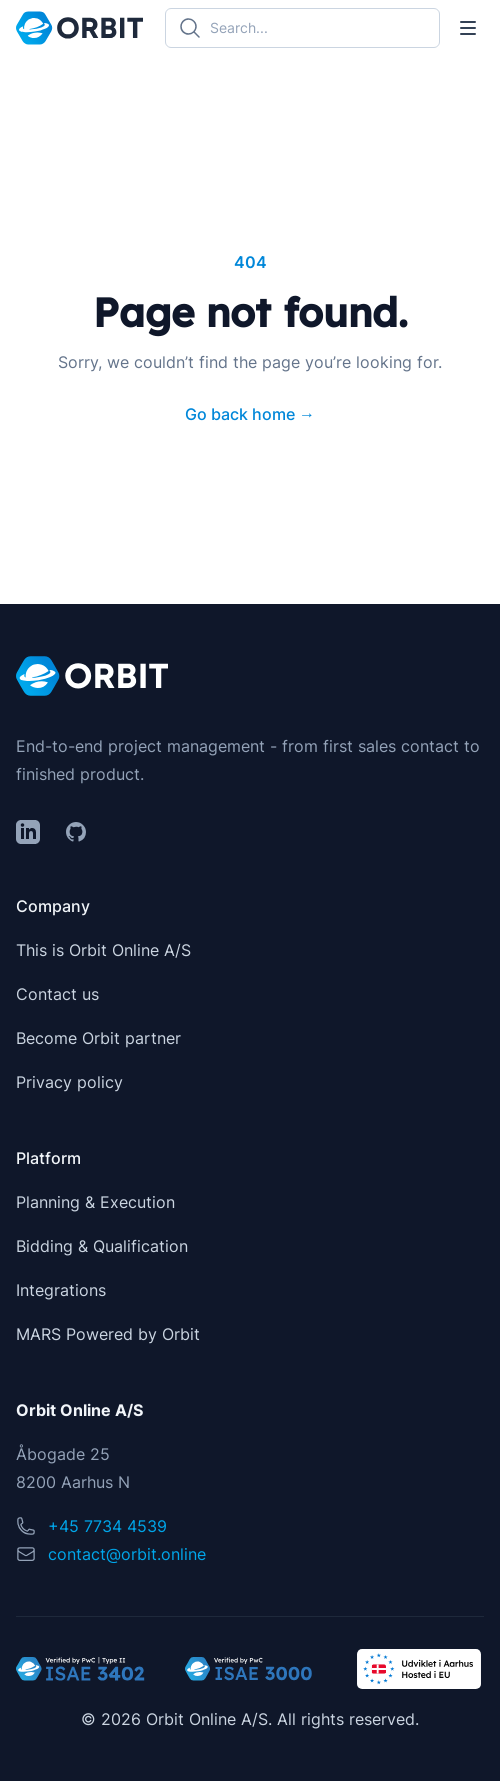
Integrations (61, 1290)
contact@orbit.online (127, 1554)
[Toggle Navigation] (468, 28)
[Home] (79, 28)
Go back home (250, 414)
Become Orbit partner (98, 1038)
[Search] (302, 28)
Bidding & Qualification (102, 1246)
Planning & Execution (95, 1202)
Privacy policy (69, 1082)
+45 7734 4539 (107, 1526)
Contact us (57, 994)
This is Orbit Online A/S (103, 950)
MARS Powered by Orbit (108, 1334)
